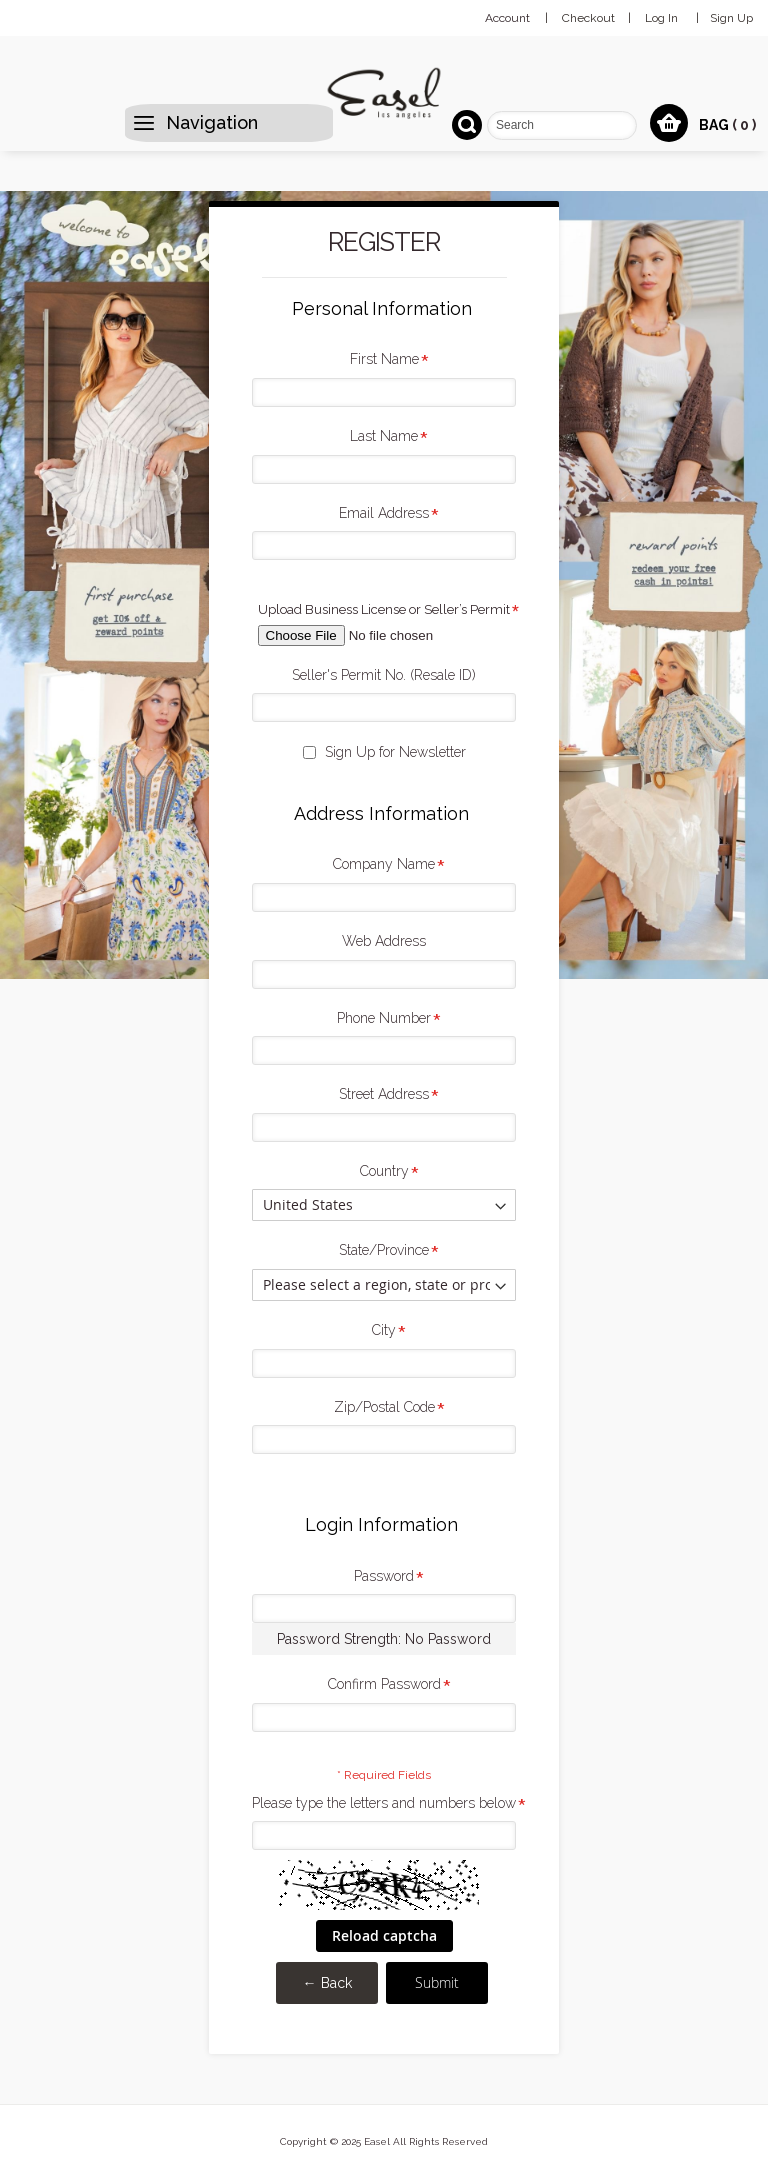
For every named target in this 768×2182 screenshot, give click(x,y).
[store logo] (384, 93)
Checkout (588, 18)
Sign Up (731, 18)
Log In (661, 18)
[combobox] (562, 125)
